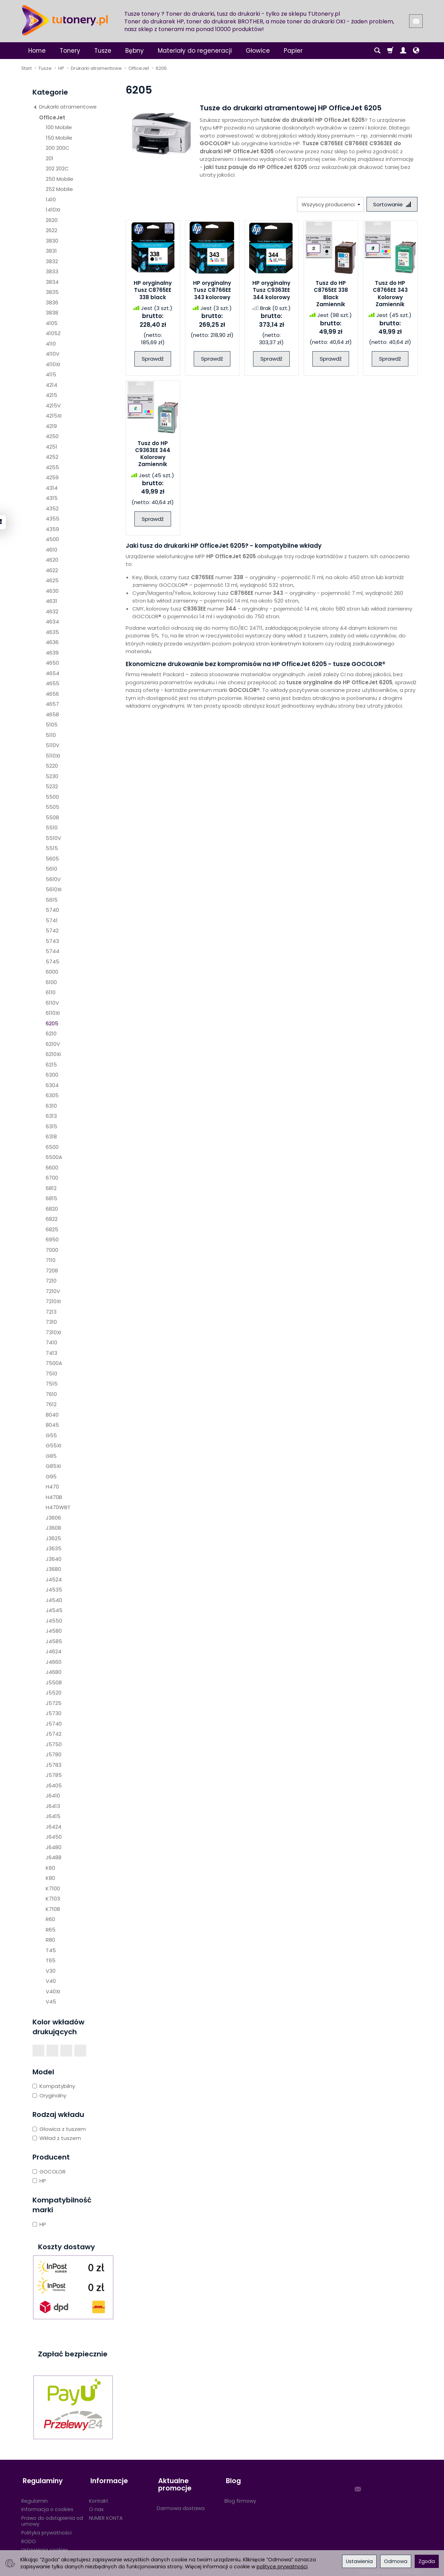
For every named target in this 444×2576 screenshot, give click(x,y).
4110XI (53, 364)
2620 (52, 220)
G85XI (53, 1466)
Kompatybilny (53, 2086)
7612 (51, 1404)
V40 (51, 1981)
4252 (52, 456)
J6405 (54, 1785)
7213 (51, 1311)
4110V (52, 353)
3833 (52, 271)
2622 (51, 230)
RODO (28, 2538)
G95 (51, 1476)
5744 (52, 951)
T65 (51, 1960)
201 (49, 158)
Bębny (134, 50)
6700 (52, 1177)
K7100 (53, 1888)
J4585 (54, 1641)
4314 (52, 488)
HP (39, 2180)
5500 (52, 796)
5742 (52, 930)
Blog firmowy (240, 2497)
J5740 (54, 1723)
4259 (52, 477)
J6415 (53, 1816)
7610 (51, 1394)
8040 (52, 1414)
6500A (54, 1157)
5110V (52, 745)
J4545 (54, 1610)
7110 (51, 1260)
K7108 (53, 1909)
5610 (51, 868)
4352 (52, 508)
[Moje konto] (403, 50)
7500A (54, 1363)
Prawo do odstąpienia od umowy (52, 2517)
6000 (52, 971)
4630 (52, 591)
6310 (51, 1105)
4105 (52, 323)
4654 (52, 673)
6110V (52, 1002)
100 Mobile (59, 127)
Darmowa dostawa (181, 2505)
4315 (52, 498)
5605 (52, 858)
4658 (52, 714)
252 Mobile (59, 189)
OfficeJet (52, 117)
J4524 (54, 1579)
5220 (52, 765)
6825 (52, 1229)
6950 (52, 1239)
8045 (52, 1425)
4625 (52, 580)
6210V (53, 1044)
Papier (293, 50)
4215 (51, 395)
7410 (51, 1342)
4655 (52, 683)
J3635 (53, 1548)
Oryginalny (49, 2095)
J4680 (53, 1672)
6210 (51, 1033)
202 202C (57, 168)
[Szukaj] (377, 50)
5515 (52, 848)
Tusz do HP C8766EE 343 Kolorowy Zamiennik (390, 294)
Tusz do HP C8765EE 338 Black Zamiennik (331, 294)
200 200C (57, 148)
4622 (52, 570)
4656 (52, 693)
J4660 (53, 1662)
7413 (51, 1353)
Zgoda (427, 2561)
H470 (52, 1486)
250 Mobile (59, 179)
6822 (52, 1219)
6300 (52, 1074)
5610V (53, 879)
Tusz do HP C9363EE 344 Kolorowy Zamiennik (152, 454)
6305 (52, 1095)
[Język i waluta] (416, 50)
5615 (52, 899)
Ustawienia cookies (44, 2547)
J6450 (54, 1836)
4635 (52, 632)
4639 (52, 652)
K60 (50, 1868)
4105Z (53, 333)
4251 (51, 446)
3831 (51, 250)
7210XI (53, 1301)
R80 (50, 1939)
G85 (51, 1456)
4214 (51, 385)
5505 (52, 807)
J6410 (53, 1795)
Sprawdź (153, 359)
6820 (52, 1208)
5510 (52, 827)
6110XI (53, 1013)
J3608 (53, 1527)
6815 (51, 1198)
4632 (52, 611)
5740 (52, 910)
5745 (52, 961)
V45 (51, 2001)
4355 (52, 518)
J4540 (54, 1600)
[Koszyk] (390, 50)
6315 (51, 1126)
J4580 (54, 1630)
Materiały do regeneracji (195, 50)
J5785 (54, 1775)
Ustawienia (359, 2561)
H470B (54, 1497)
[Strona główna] (65, 20)
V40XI (53, 1991)
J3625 (53, 1538)
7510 (51, 1373)
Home (37, 50)
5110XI (53, 755)
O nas (96, 2506)
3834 (52, 282)
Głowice (258, 50)
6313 (51, 1116)
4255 (52, 467)
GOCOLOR (49, 2171)
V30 (51, 1971)
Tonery (70, 50)
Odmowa (395, 2561)
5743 (52, 941)
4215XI (53, 415)
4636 (52, 642)
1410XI (53, 209)
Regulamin (34, 2497)
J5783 (53, 1765)
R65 (51, 1929)
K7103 (53, 1898)
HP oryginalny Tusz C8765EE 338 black (153, 291)
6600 (52, 1167)
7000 (52, 1250)
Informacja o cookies (47, 2506)
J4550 (54, 1620)
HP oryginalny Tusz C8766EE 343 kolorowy (212, 291)
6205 (52, 1023)
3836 (52, 302)
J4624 (53, 1651)
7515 (52, 1383)
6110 (51, 992)
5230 (52, 776)
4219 (51, 426)
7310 (51, 1322)
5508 (52, 817)
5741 (52, 920)
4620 (52, 559)
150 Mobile (59, 137)
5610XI (53, 889)
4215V (53, 405)
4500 (52, 539)
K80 (50, 1878)
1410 (51, 199)
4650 (52, 662)
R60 (50, 1919)
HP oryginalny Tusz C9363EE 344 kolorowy (271, 291)
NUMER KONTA (106, 2514)
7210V (53, 1291)
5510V (53, 838)
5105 (52, 724)
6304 (52, 1085)
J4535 (54, 1589)
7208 (52, 1270)
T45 (51, 1950)
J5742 (53, 1733)
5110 (51, 735)
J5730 (53, 1713)
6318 (51, 1136)
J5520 (53, 1692)
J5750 (54, 1744)
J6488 (53, 1857)
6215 (51, 1064)
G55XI (53, 1445)
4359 (52, 529)
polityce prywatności (282, 2566)
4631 (51, 601)
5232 (52, 786)
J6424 (53, 1826)
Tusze (102, 50)
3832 (52, 261)
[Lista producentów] (329, 204)
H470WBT (58, 1507)
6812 (51, 1188)
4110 (51, 343)
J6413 (53, 1806)
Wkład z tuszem (56, 2138)
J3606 (53, 1517)
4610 (51, 549)
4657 (52, 704)
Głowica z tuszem (59, 2129)
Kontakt (98, 2497)
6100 (51, 982)
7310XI (53, 1332)
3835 (52, 292)
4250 (52, 436)
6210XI (53, 1054)
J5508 (54, 1682)
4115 (51, 374)
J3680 (53, 1569)
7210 (51, 1280)
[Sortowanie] (391, 204)
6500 (52, 1147)
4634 (52, 621)
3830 (52, 240)
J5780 (53, 1754)
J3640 (53, 1559)
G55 (51, 1435)
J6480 (53, 1847)
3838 (52, 312)
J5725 (53, 1703)
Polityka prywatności (46, 2529)
